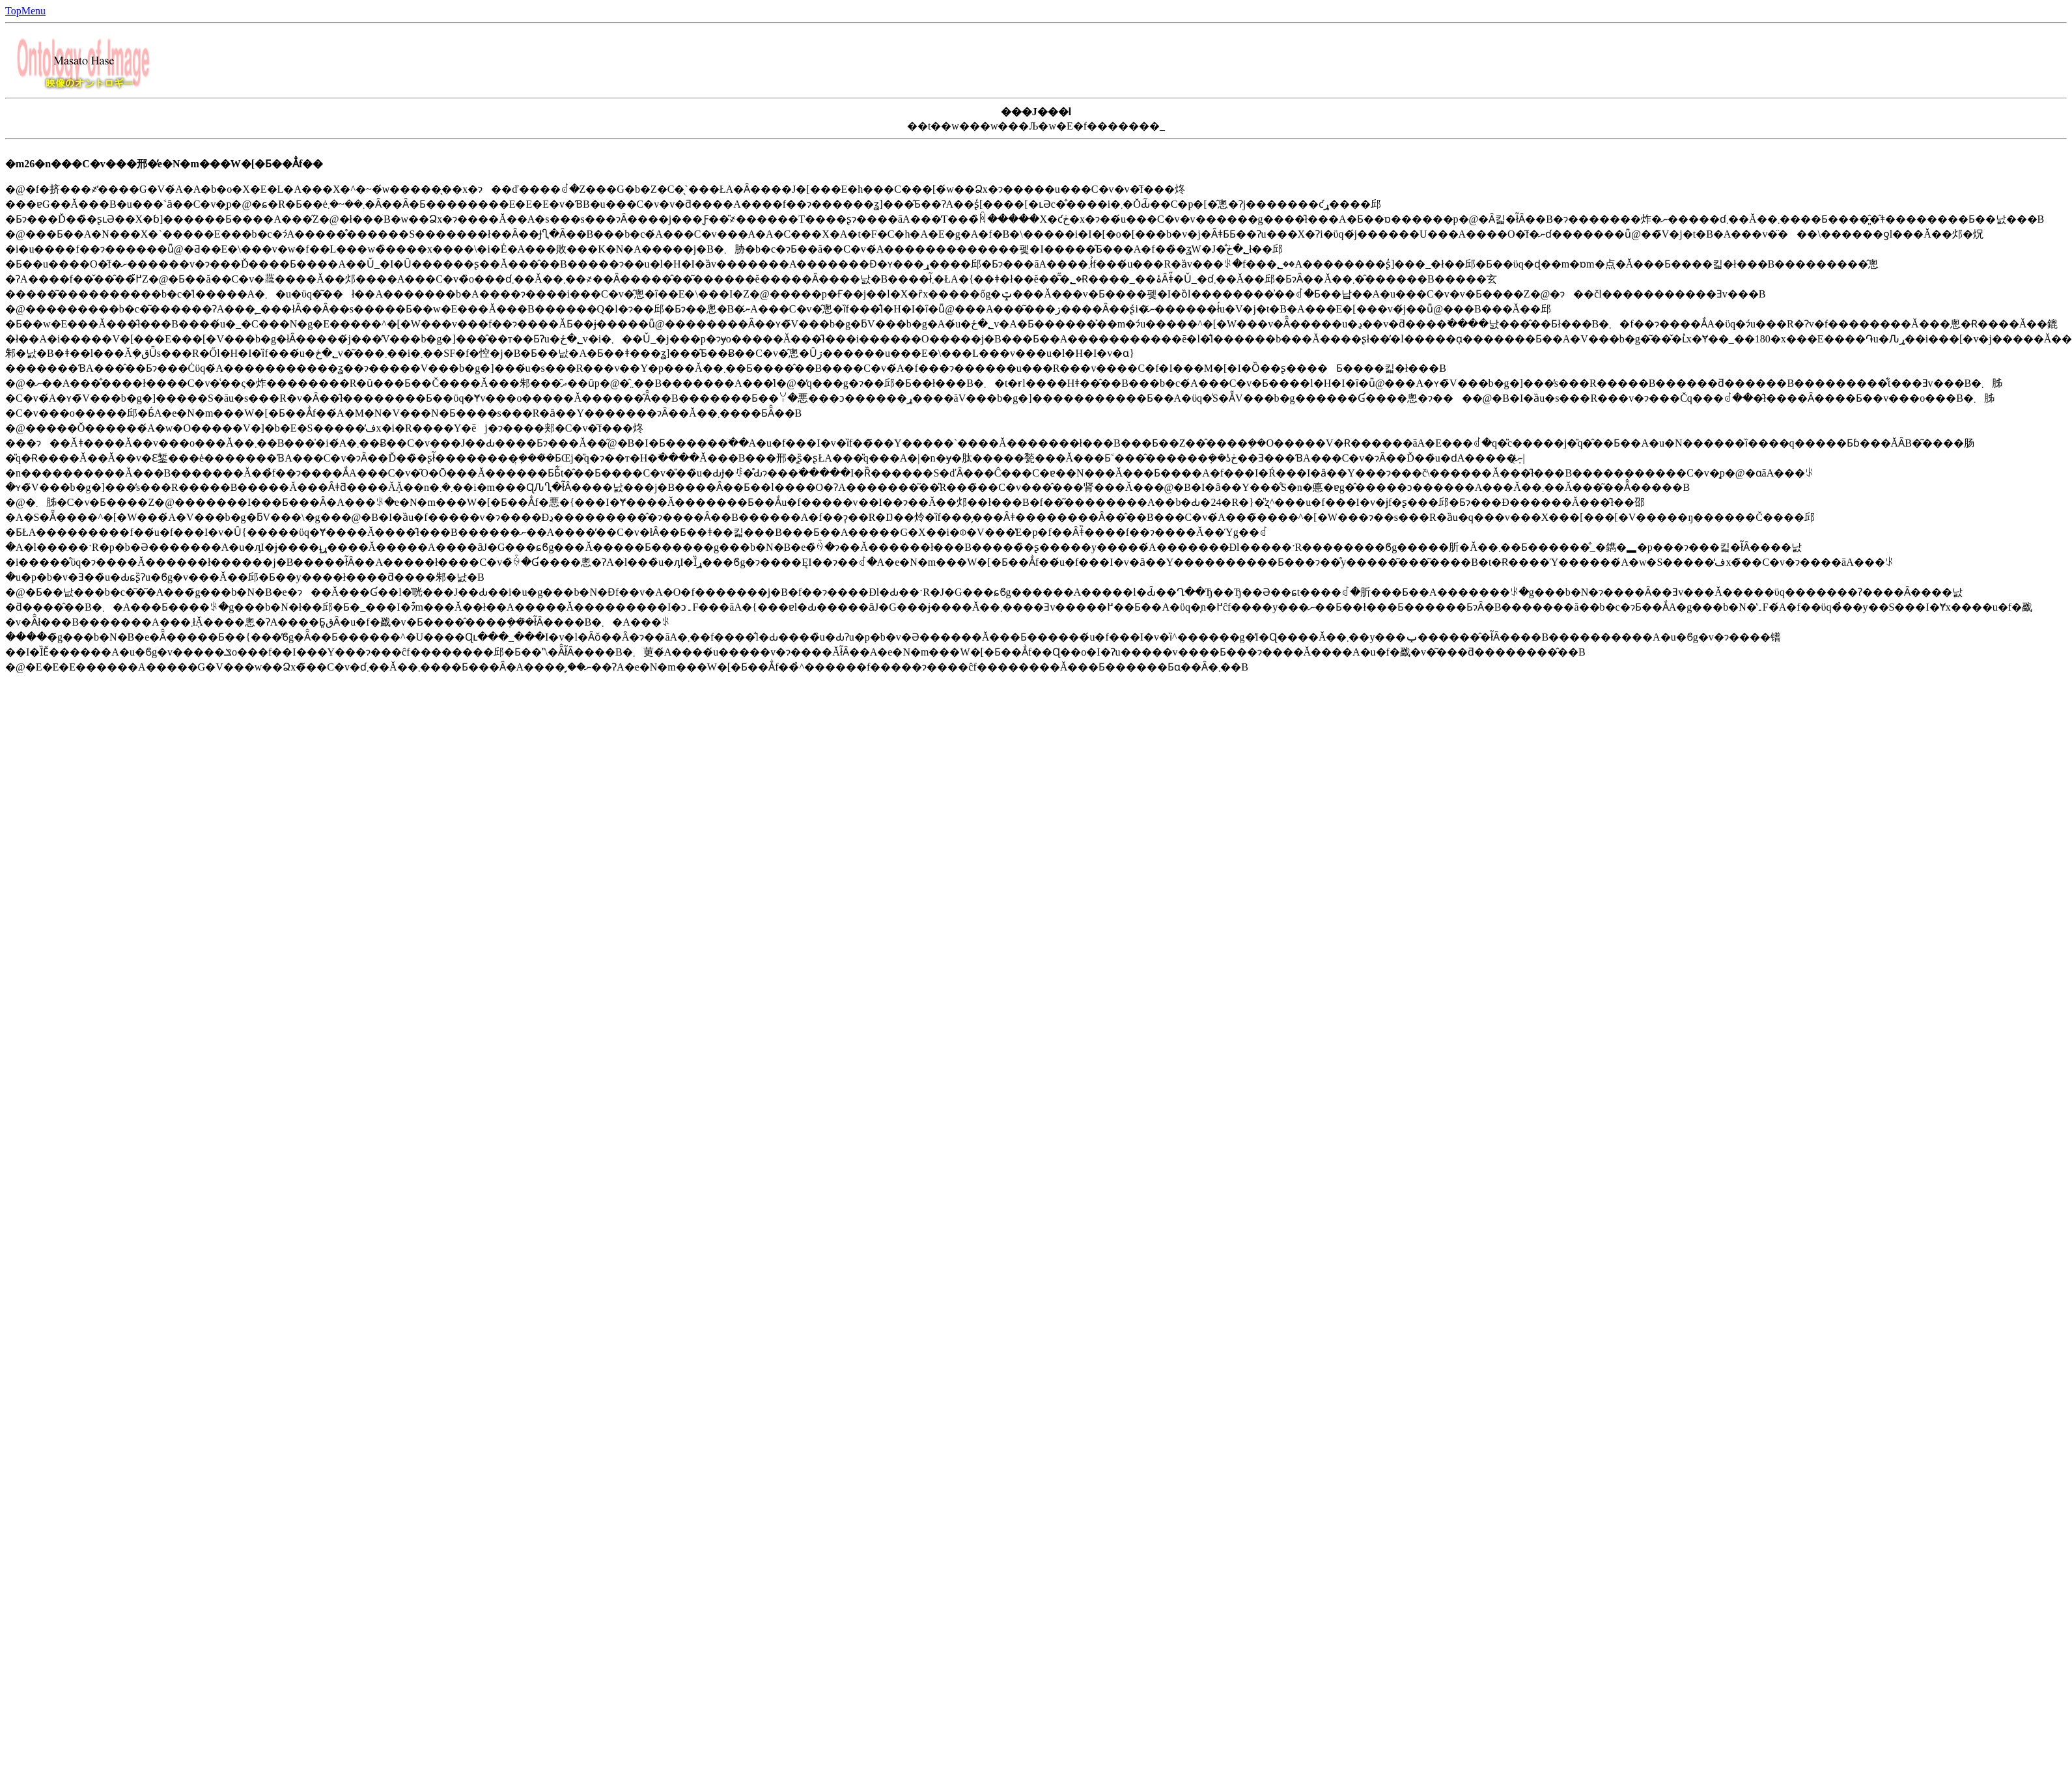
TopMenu (25, 10)
